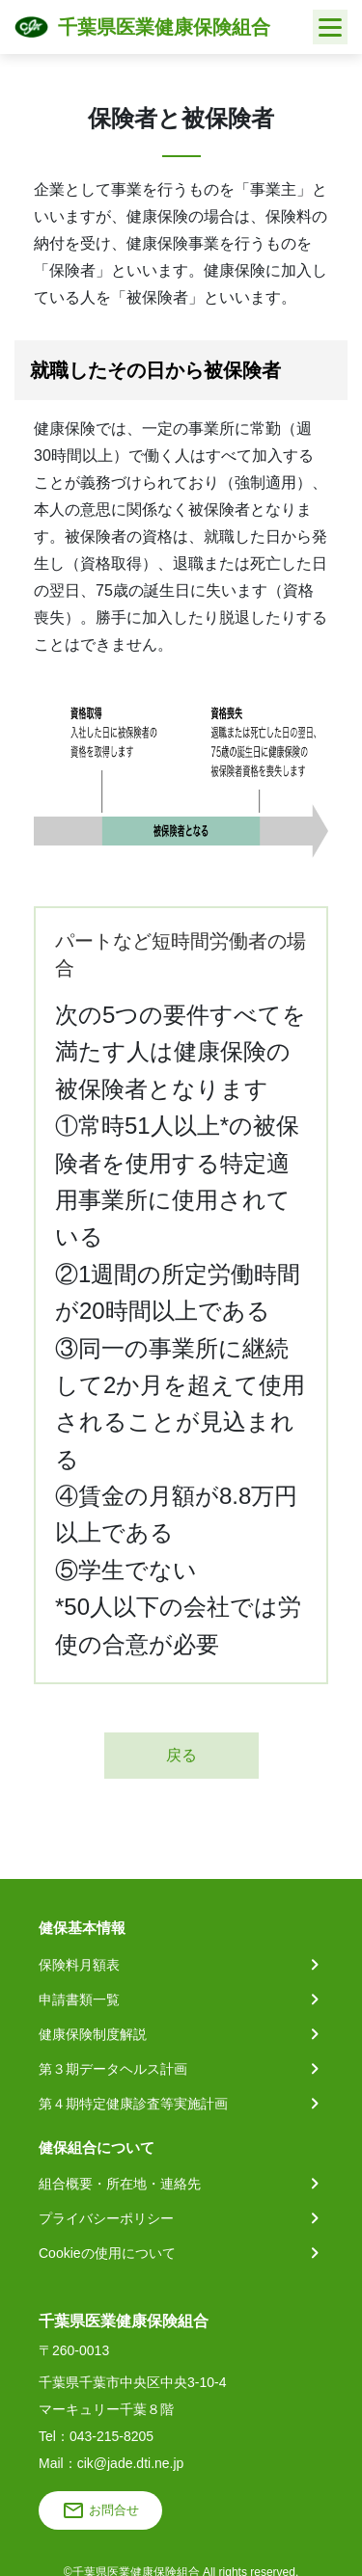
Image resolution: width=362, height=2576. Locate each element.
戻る (181, 1755)
